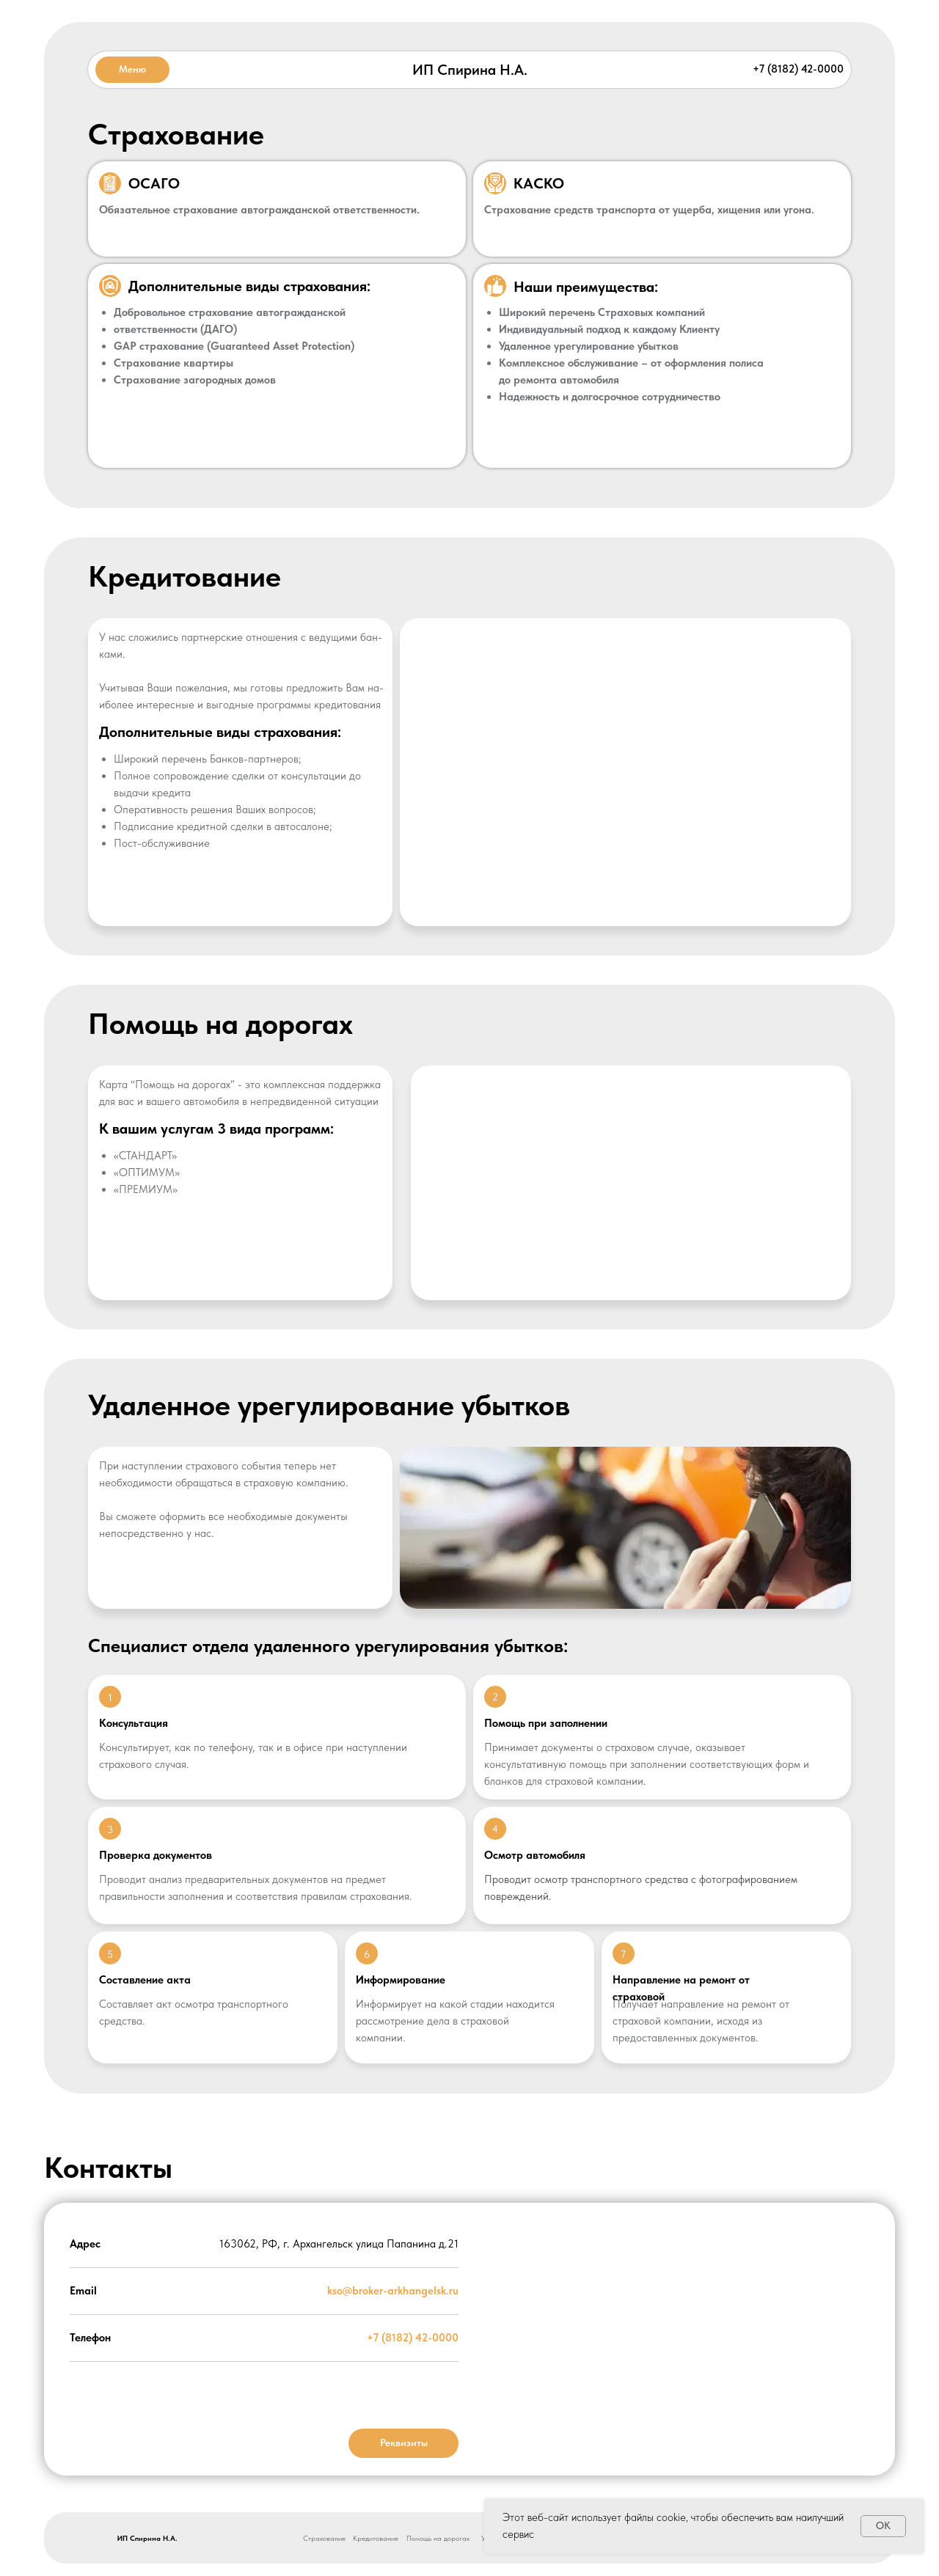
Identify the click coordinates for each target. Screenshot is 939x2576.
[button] (132, 69)
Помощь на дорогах (438, 2537)
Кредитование (375, 2537)
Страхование (324, 2537)
